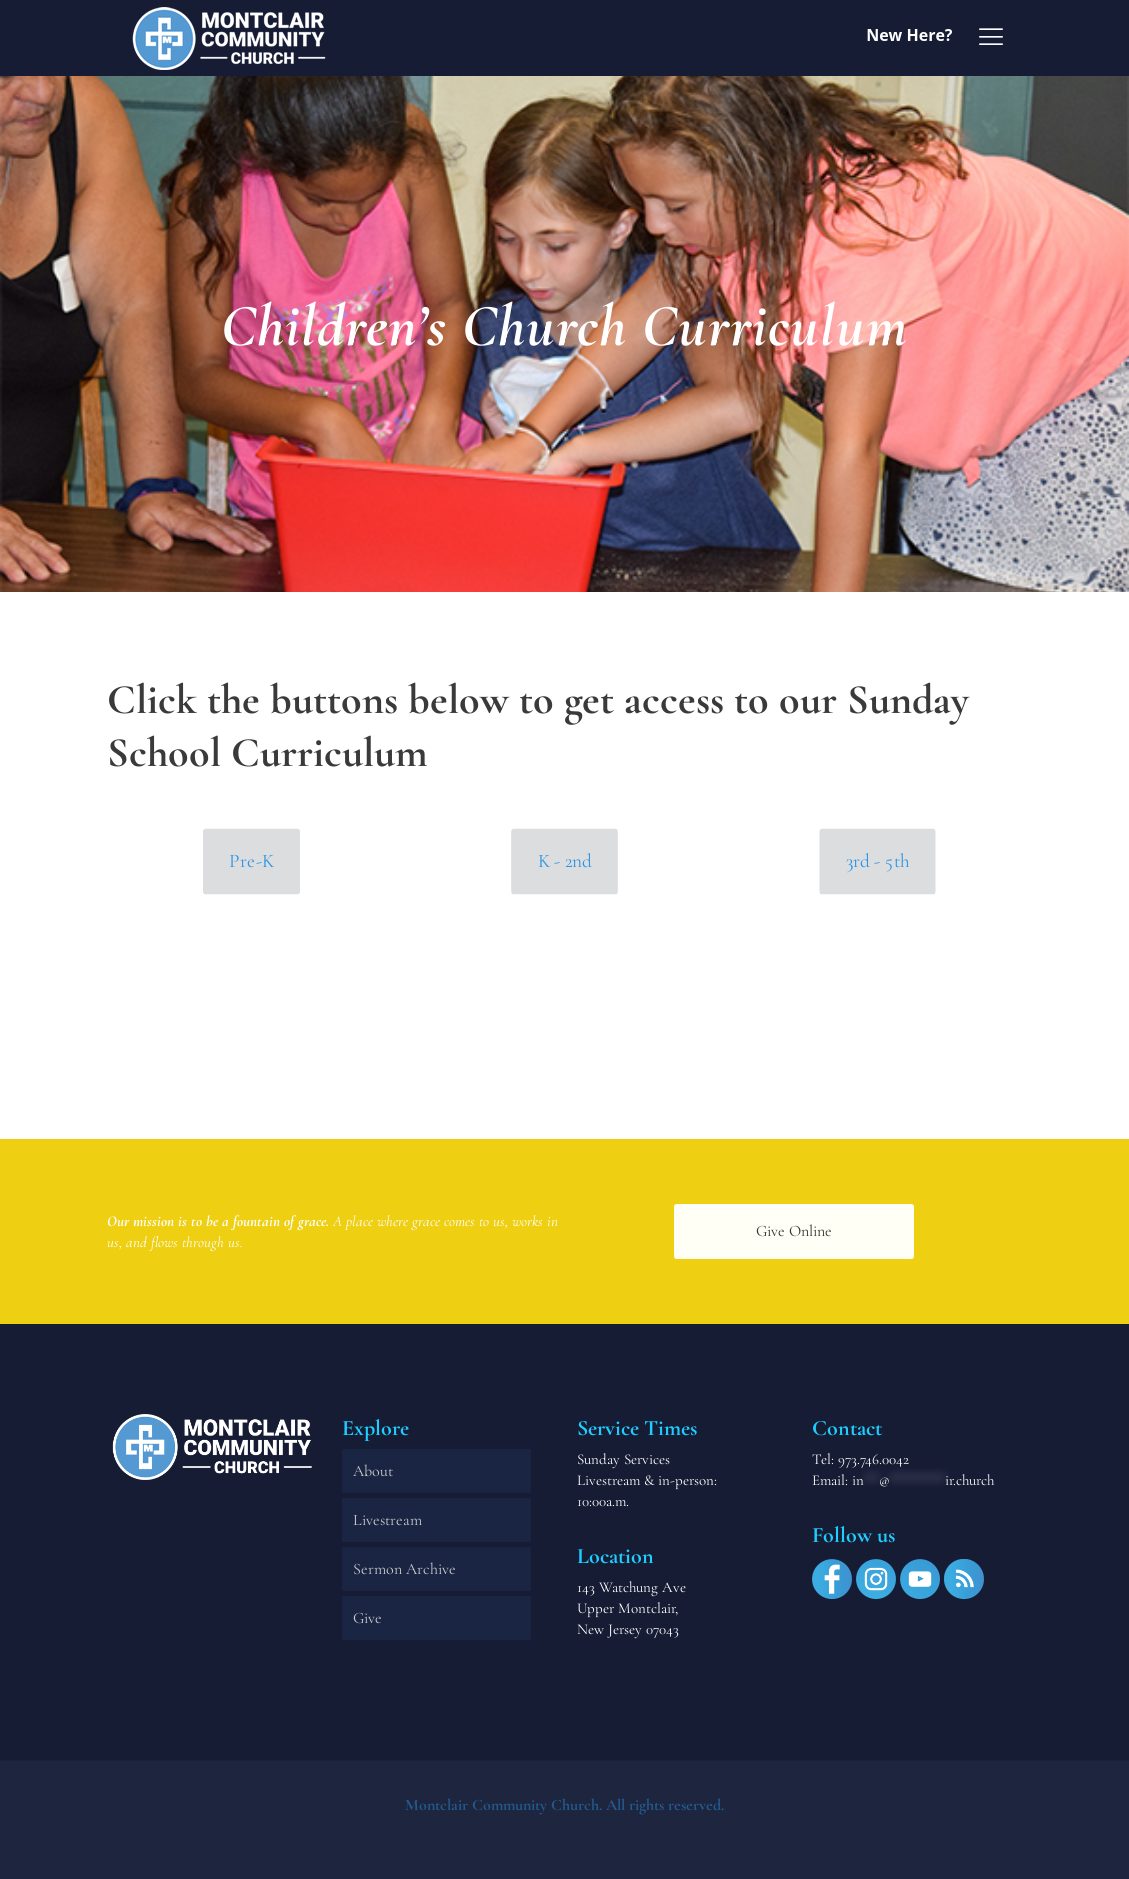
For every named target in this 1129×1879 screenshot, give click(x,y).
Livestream (387, 1520)
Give (367, 1618)
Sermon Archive (404, 1569)
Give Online (794, 1231)
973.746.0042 (873, 1459)
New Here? (909, 35)
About (373, 1471)
